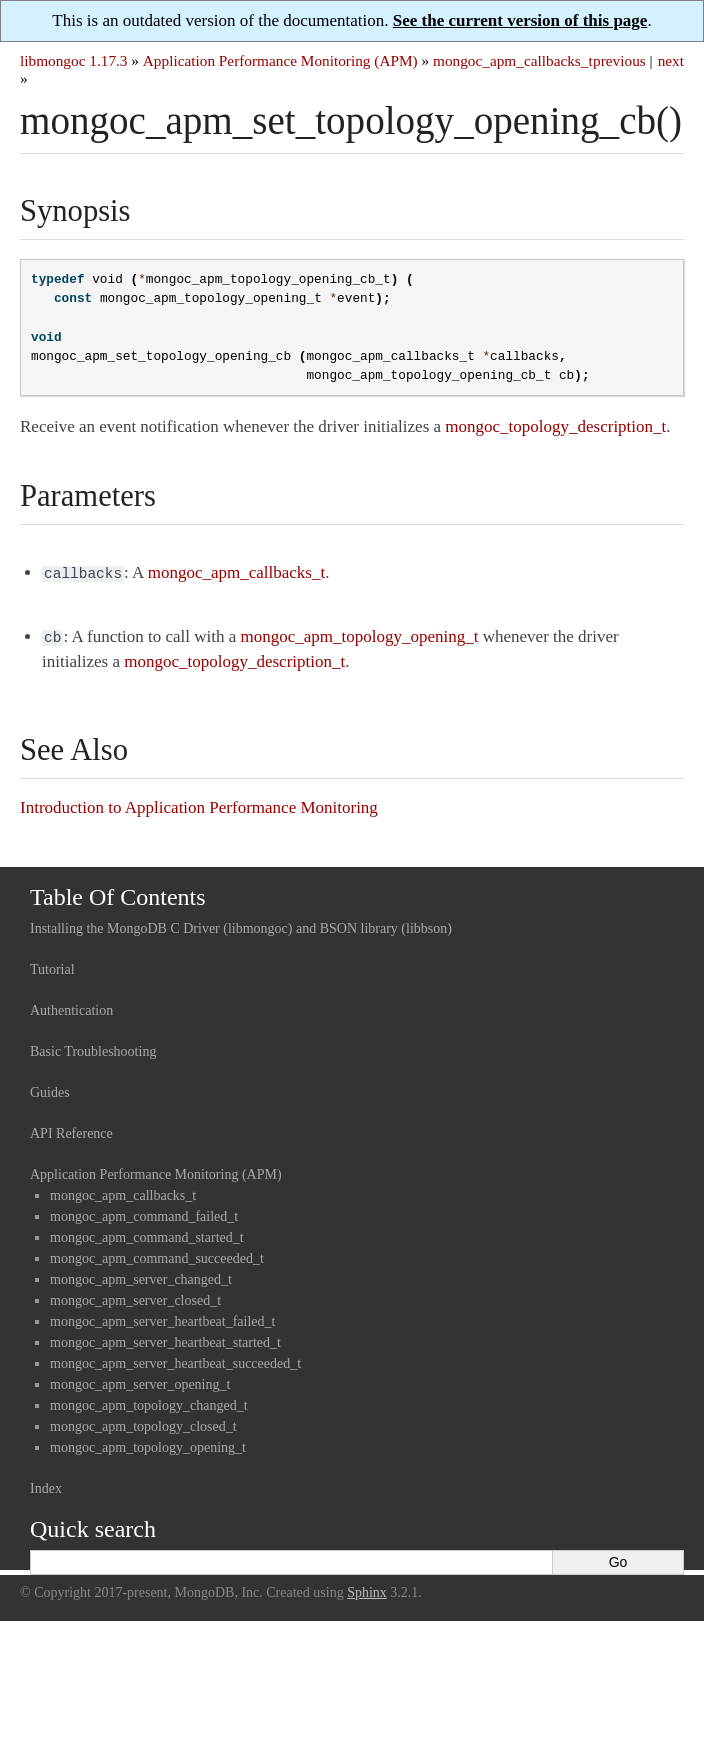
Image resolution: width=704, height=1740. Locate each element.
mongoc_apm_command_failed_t (144, 1212)
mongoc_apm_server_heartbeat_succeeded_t (175, 1359)
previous (619, 60)
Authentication (71, 1006)
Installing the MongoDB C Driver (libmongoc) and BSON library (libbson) (241, 924)
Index (46, 1484)
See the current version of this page (520, 20)
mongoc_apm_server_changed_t (141, 1275)
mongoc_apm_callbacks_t (513, 60)
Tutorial (52, 965)
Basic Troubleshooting (93, 1047)
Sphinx (367, 1588)
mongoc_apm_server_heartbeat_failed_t (162, 1317)
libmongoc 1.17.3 (74, 60)
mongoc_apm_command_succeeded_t (157, 1254)
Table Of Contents (118, 893)
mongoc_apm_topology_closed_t (143, 1422)
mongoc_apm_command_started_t (147, 1233)
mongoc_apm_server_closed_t (135, 1296)
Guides (50, 1088)
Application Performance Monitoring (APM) (280, 60)
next (671, 60)
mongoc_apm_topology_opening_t (148, 1443)
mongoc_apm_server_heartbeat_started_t (165, 1338)
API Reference (71, 1129)
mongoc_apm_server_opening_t (140, 1380)
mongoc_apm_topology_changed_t (149, 1401)
